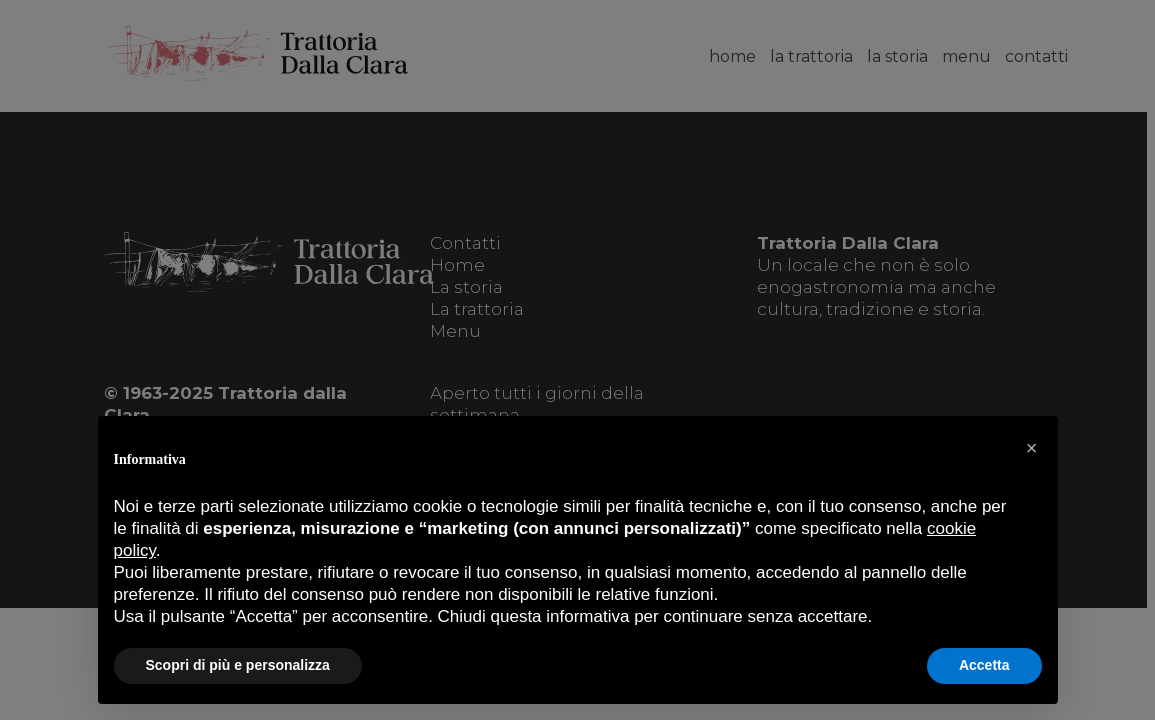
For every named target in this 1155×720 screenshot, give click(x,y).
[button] (1032, 448)
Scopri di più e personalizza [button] (238, 665)
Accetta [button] (984, 665)
